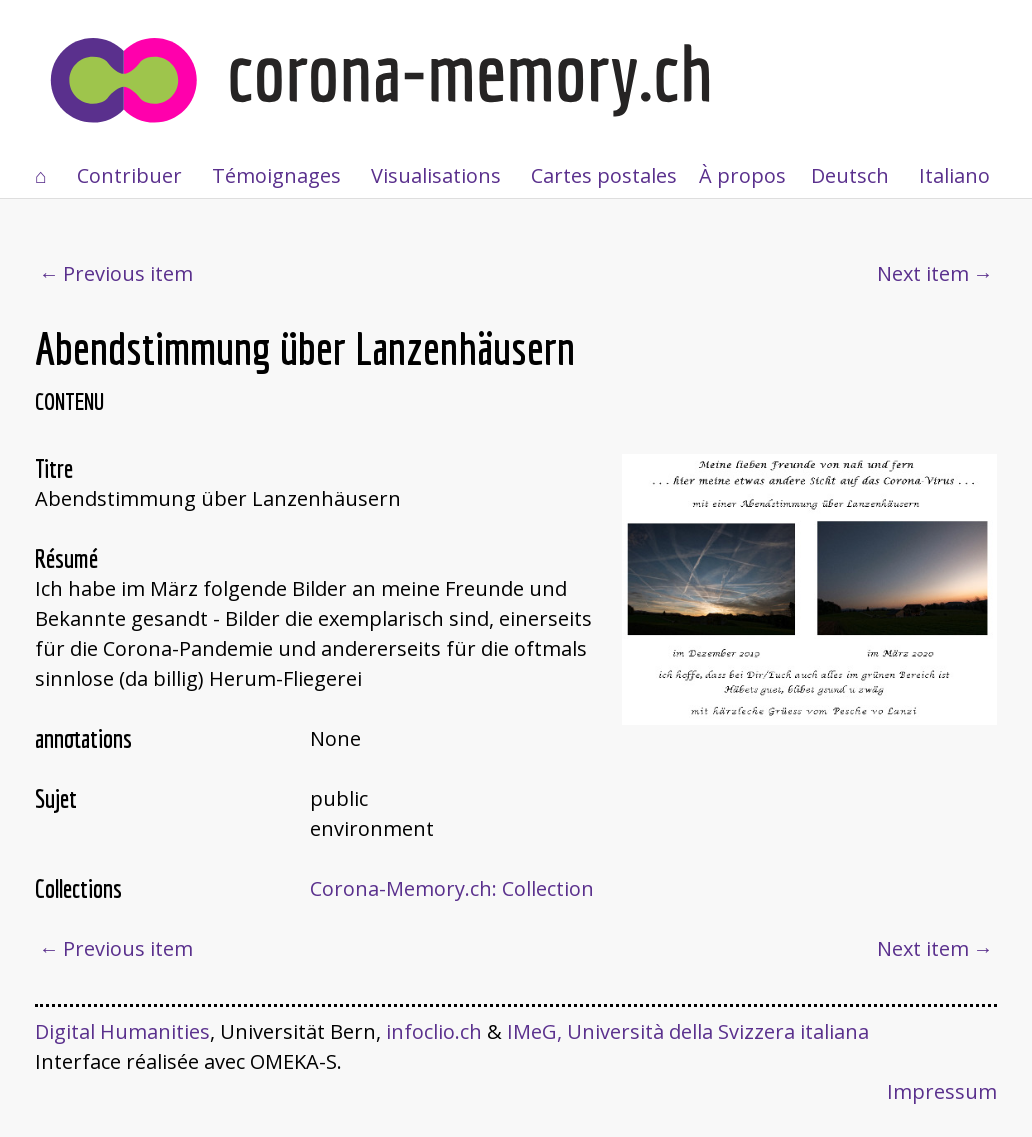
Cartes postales (604, 175)
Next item (923, 273)
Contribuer (129, 175)
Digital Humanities (122, 1031)
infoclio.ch (434, 1031)
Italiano (954, 175)
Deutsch (850, 175)
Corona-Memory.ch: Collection (452, 888)
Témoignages (276, 175)
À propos (742, 175)
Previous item (128, 273)
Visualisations (436, 175)
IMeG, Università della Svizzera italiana (688, 1031)
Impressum (942, 1091)
